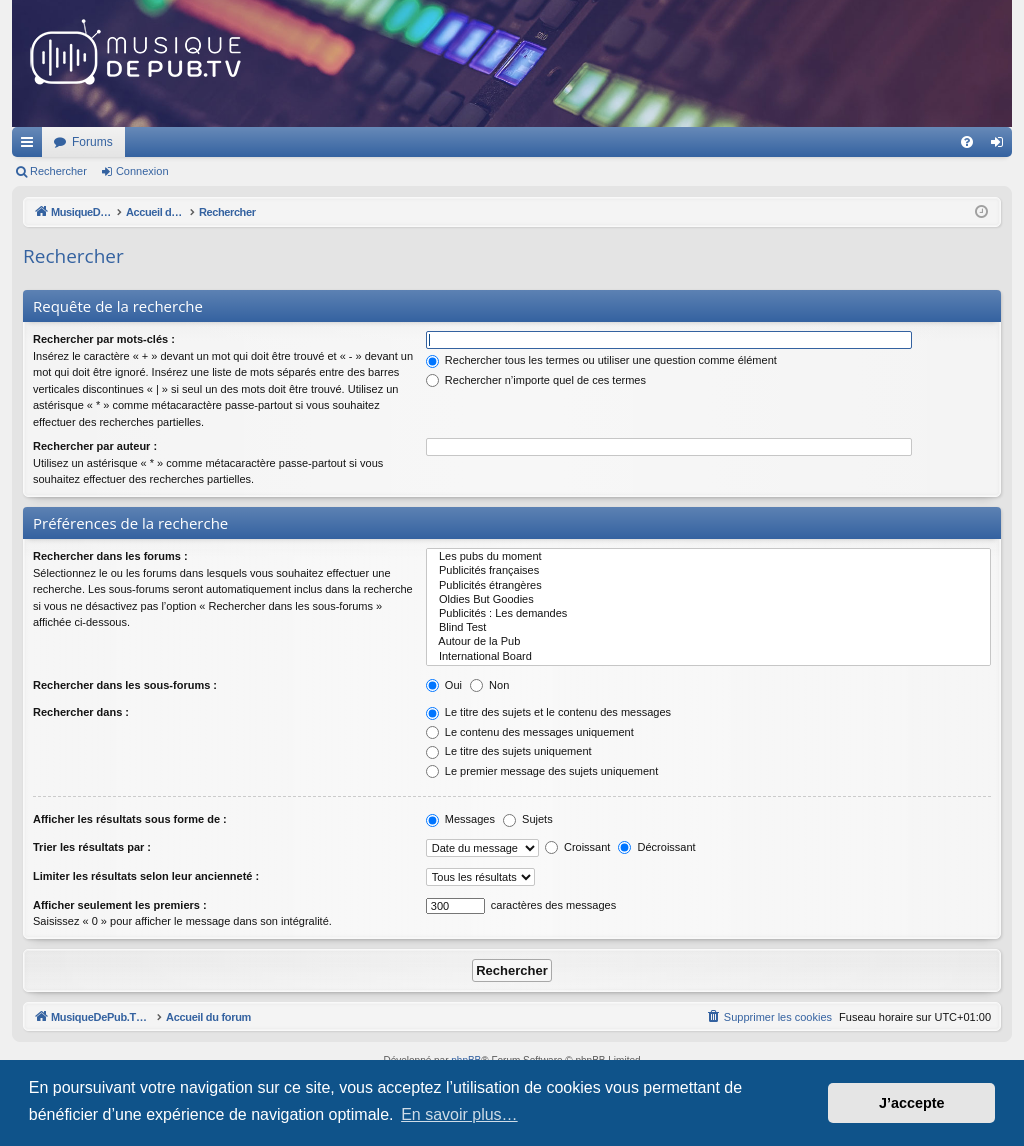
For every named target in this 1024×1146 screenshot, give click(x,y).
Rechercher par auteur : (95, 446)
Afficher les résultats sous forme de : (130, 819)
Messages (460, 819)
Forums (357, 142)
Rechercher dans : (81, 712)
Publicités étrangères (708, 586)
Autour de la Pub (708, 642)
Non (489, 685)
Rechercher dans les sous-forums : (125, 685)
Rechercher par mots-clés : (104, 339)
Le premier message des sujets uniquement (542, 771)
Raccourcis (31, 146)
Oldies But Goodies (708, 600)
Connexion (142, 171)
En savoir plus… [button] (459, 1114)
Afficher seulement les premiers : (120, 905)
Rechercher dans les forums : (110, 556)
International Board (708, 657)
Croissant (578, 847)
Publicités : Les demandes (708, 614)
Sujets (528, 819)
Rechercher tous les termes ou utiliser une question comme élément (601, 360)
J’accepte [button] (912, 1103)
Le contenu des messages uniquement (530, 732)
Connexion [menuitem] (1001, 146)
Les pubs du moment (708, 557)
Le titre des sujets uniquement (509, 751)
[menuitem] (967, 142)
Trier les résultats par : (92, 847)
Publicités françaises (708, 571)
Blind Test (708, 628)
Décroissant (656, 847)
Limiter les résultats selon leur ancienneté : (146, 876)
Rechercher (58, 171)
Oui (444, 685)
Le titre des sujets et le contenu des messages (548, 712)
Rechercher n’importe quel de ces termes (536, 380)
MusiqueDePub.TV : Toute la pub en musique (174, 142)
